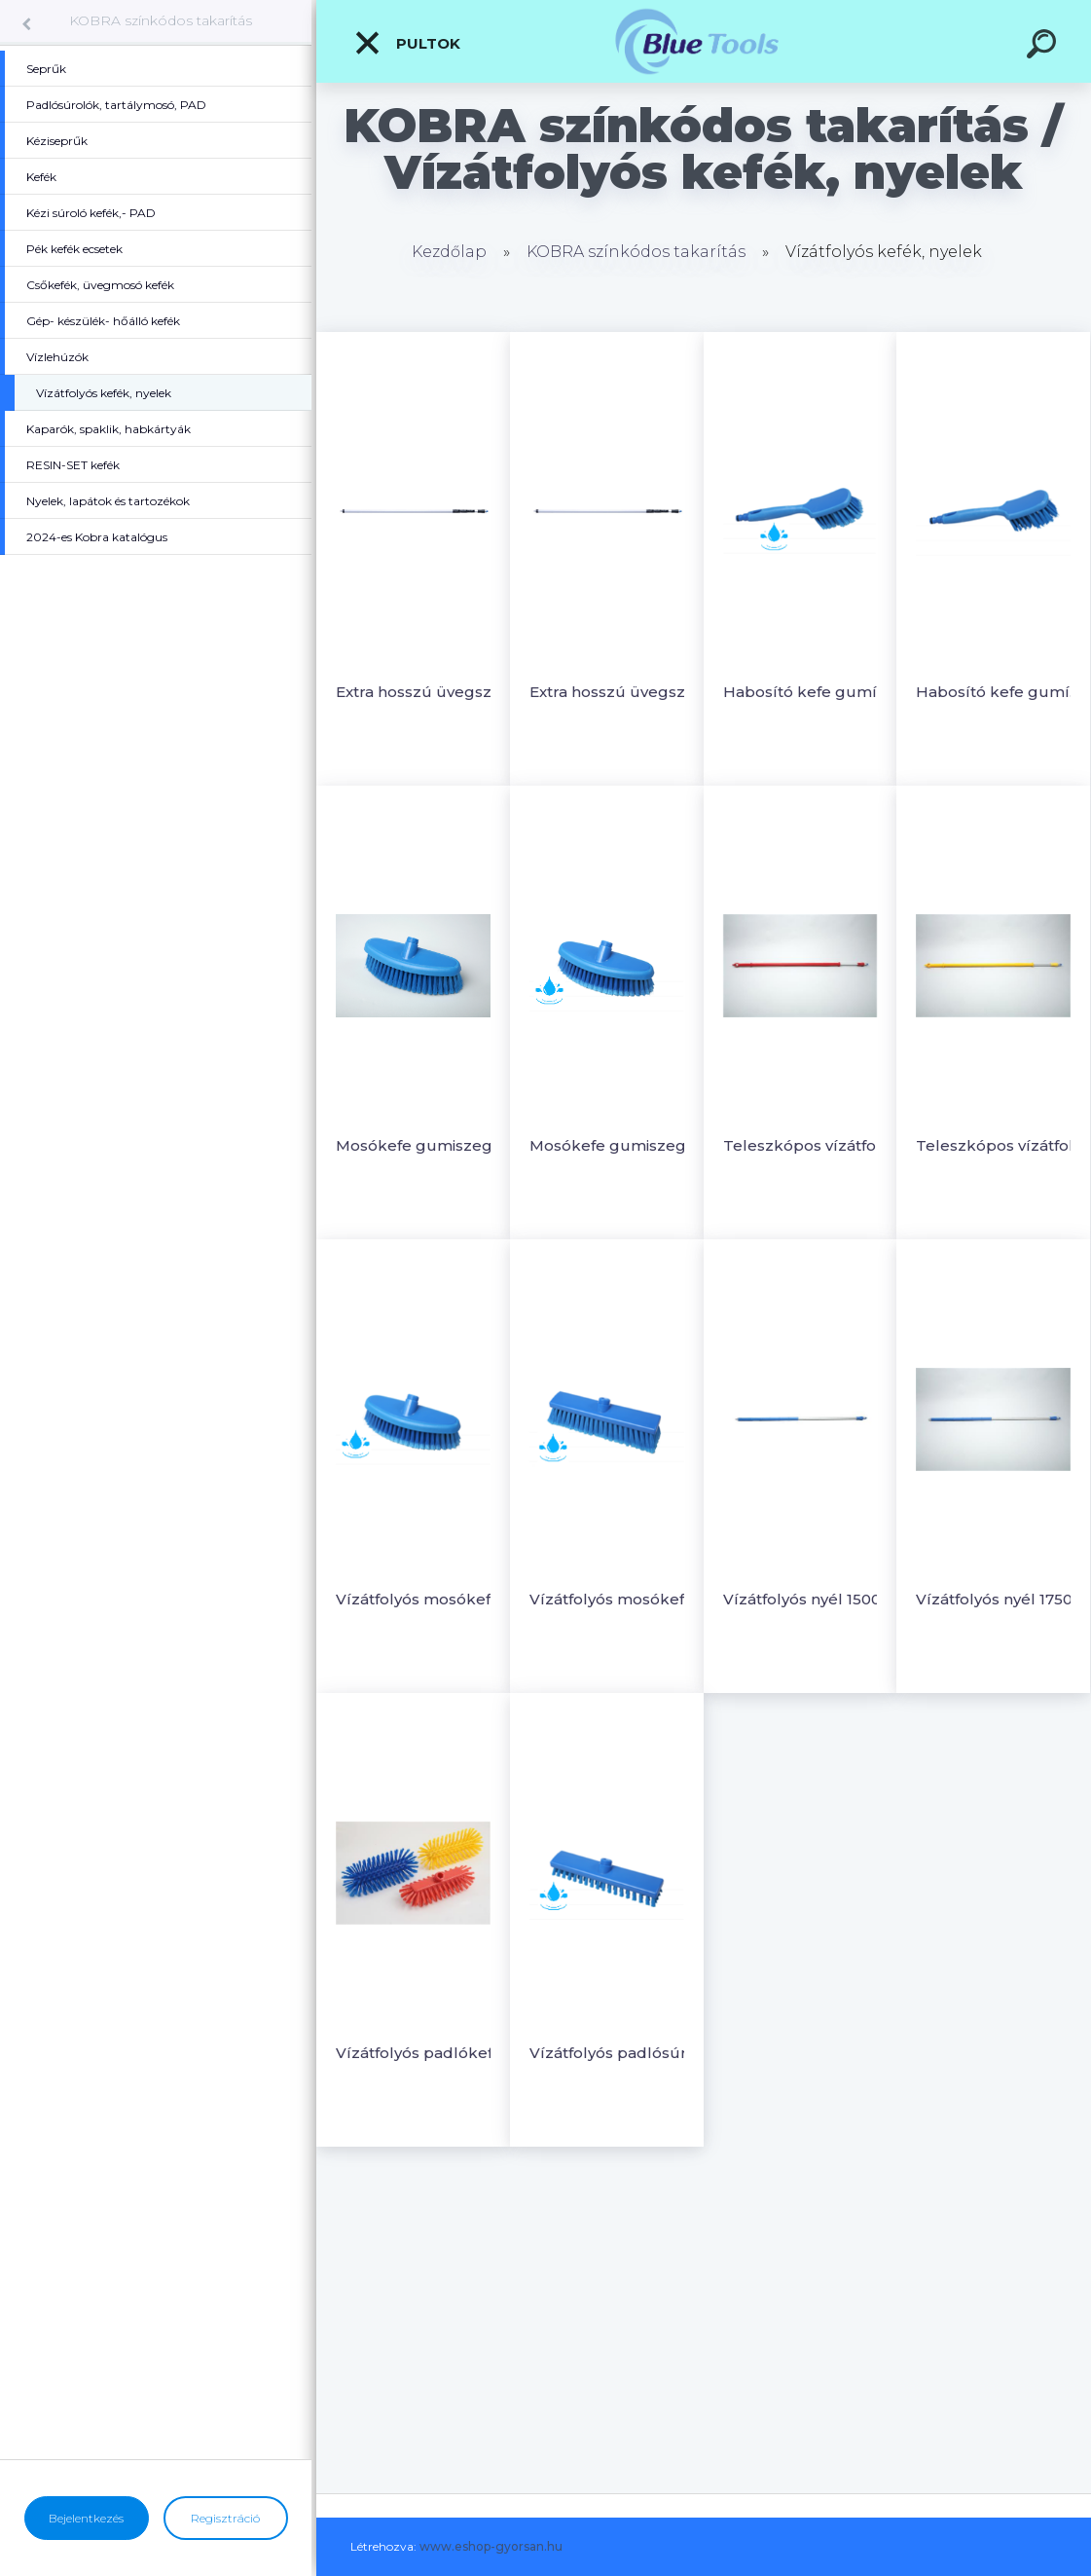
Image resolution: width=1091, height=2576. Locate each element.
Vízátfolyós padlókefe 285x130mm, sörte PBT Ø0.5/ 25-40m (420, 2052)
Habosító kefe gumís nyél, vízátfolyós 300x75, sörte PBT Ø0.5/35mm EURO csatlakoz (1000, 691)
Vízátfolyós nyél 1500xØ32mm (807, 1599)
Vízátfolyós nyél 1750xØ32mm (1000, 1599)
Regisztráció (225, 2518)
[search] (1044, 46)
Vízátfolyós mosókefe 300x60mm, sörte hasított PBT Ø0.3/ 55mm (613, 1599)
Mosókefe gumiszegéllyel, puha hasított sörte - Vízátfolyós (613, 1145)
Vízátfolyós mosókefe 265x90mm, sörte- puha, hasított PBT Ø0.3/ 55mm (420, 1599)
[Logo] (704, 41)
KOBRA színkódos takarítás (160, 20)
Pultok (406, 43)
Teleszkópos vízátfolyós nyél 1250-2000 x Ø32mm (807, 1145)
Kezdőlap (449, 251)
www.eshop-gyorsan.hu (491, 2546)
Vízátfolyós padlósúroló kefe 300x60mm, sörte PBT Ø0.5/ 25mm (613, 2052)
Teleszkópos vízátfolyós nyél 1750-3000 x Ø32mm (1000, 1145)
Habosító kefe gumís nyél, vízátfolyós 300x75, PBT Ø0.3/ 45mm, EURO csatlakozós (807, 691)
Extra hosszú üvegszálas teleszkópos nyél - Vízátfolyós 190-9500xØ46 (613, 691)
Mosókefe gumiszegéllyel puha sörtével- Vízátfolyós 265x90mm (420, 1145)
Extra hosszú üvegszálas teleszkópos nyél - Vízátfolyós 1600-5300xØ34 (420, 691)
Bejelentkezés (86, 2518)
